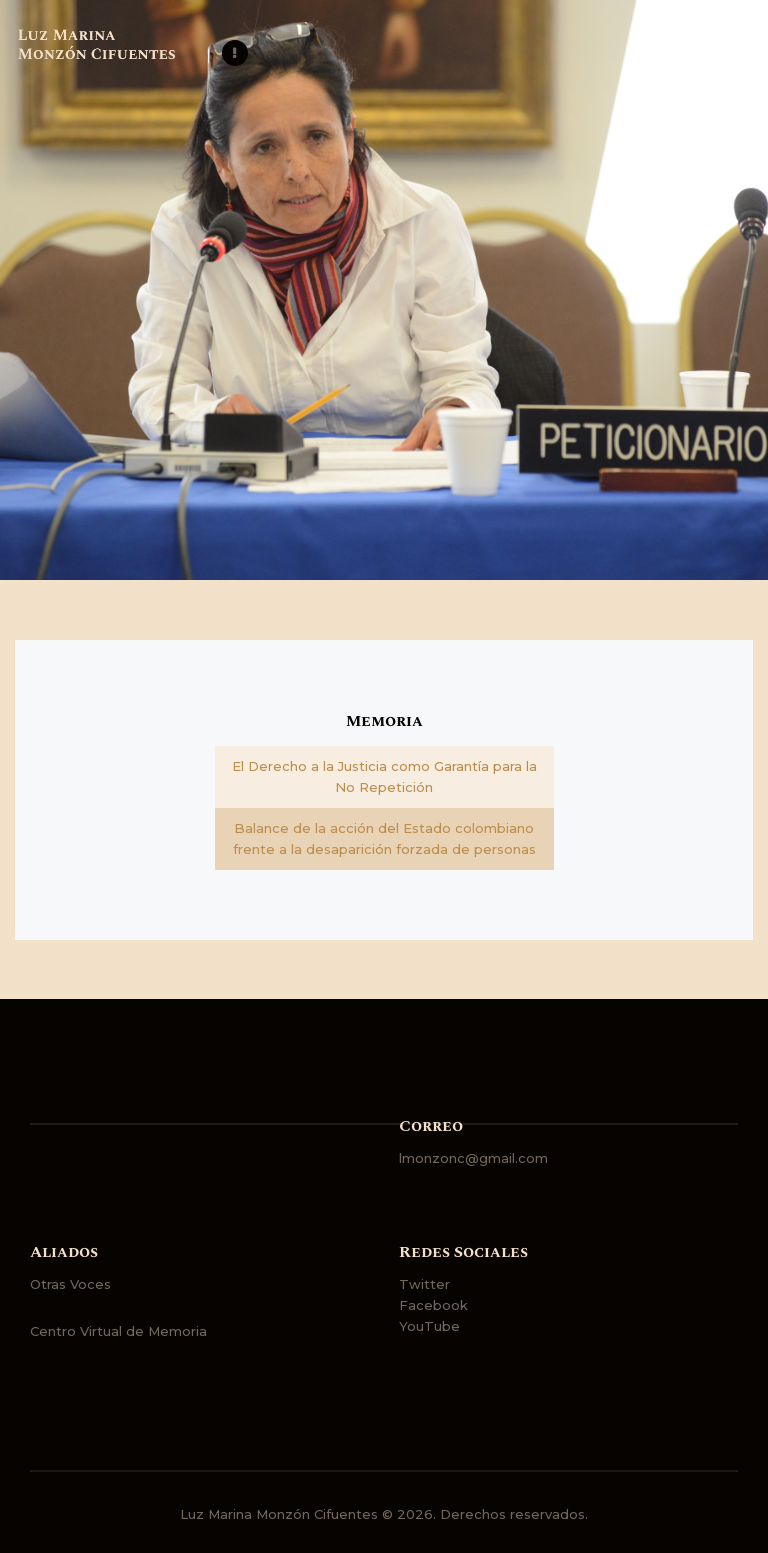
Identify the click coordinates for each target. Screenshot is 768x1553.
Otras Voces (70, 1284)
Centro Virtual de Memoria (118, 1331)
